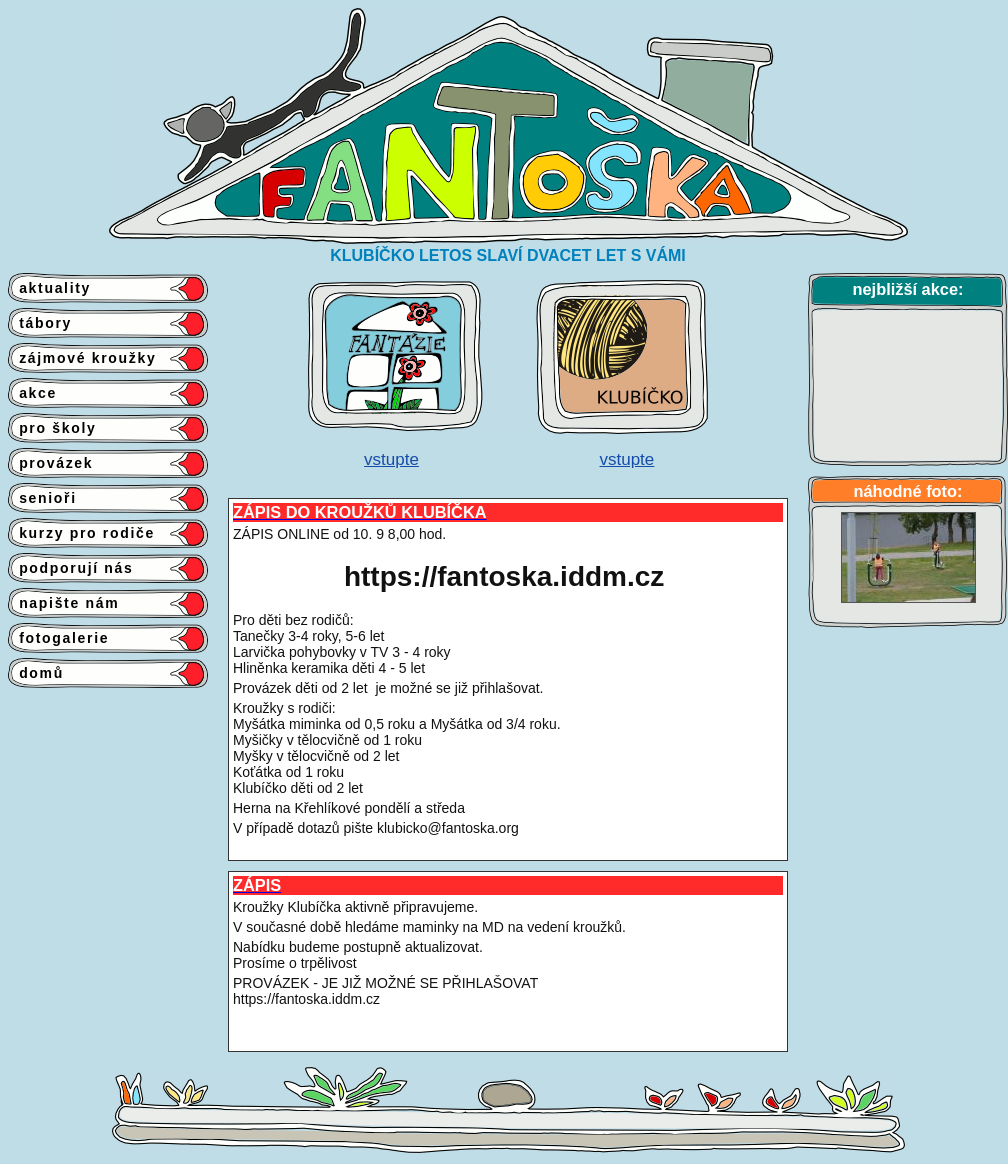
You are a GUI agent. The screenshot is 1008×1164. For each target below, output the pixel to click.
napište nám (63, 603)
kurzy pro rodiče (81, 533)
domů (36, 673)
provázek (50, 463)
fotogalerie (58, 638)
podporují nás (71, 568)
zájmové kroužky (82, 358)
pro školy (52, 428)
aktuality (49, 288)
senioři (42, 498)
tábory (40, 323)
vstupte (391, 459)
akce (32, 393)
